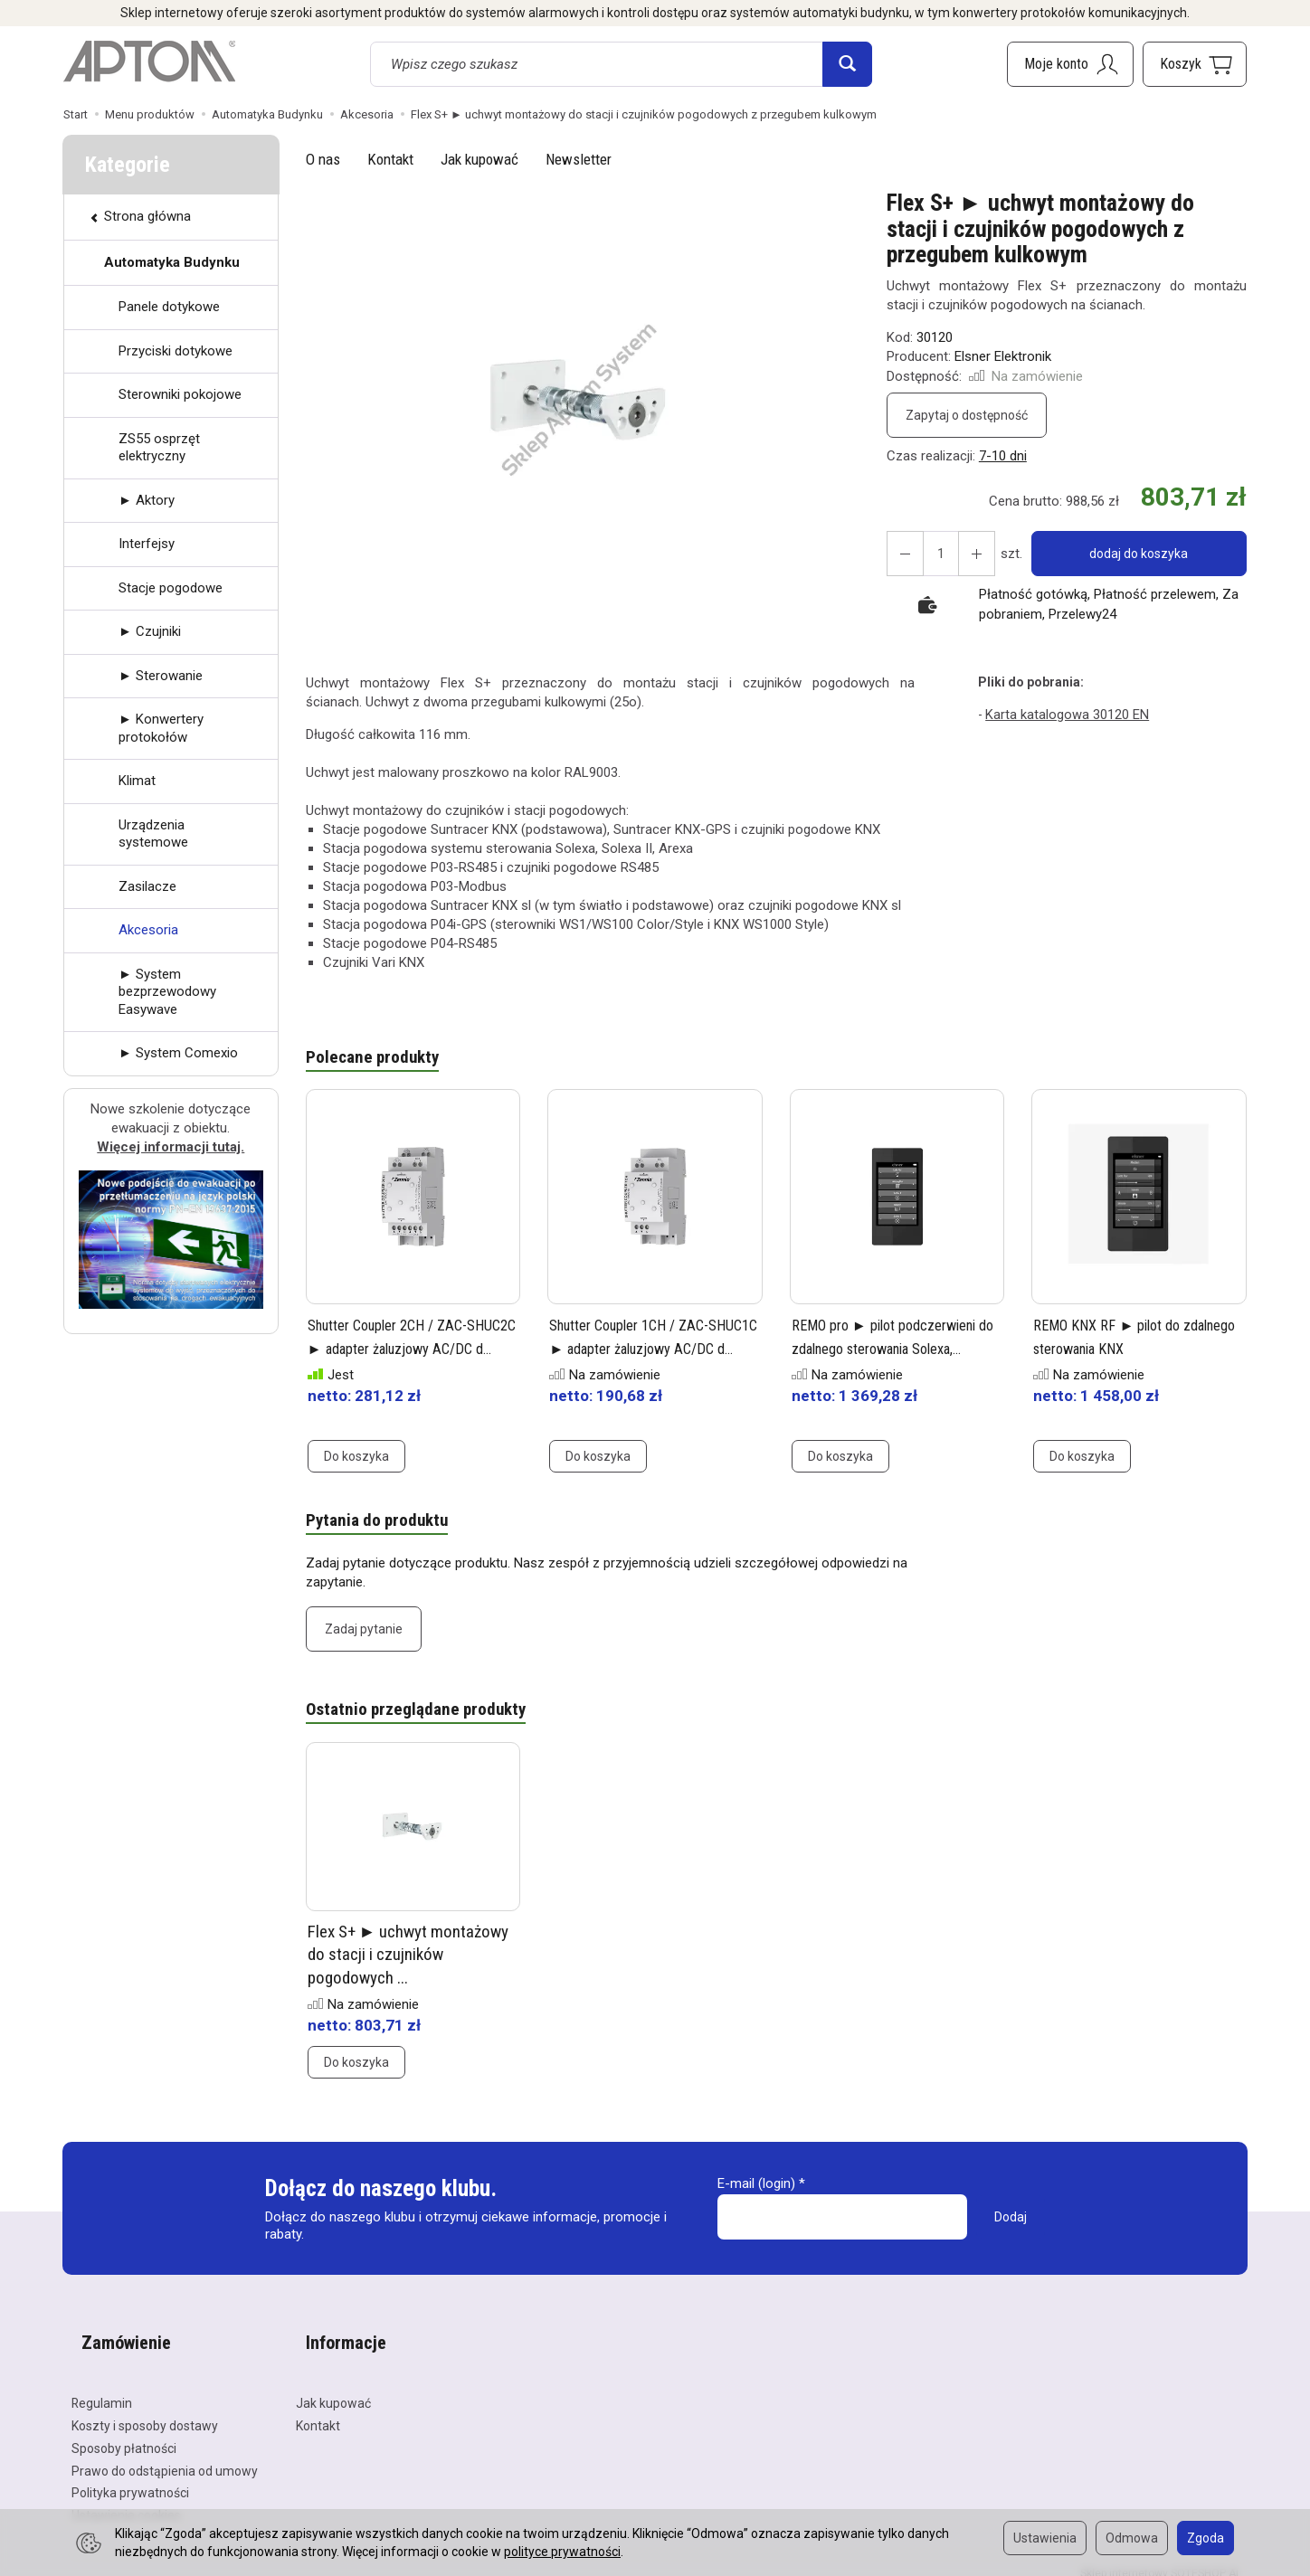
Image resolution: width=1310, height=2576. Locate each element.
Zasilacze (147, 886)
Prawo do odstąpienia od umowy (164, 2455)
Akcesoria (148, 930)
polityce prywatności (562, 2551)
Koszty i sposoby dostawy (144, 2410)
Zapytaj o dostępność (967, 415)
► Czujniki (150, 631)
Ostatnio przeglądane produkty (425, 1717)
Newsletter (579, 159)
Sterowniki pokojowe (180, 394)
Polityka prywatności (130, 2477)
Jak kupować (479, 159)
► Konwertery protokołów (161, 728)
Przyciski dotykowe (176, 351)
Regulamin (101, 2388)
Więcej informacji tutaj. (170, 1147)
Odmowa (1132, 2538)
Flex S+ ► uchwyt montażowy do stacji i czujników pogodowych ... (408, 1962)
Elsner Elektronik (1002, 356)
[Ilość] (934, 553)
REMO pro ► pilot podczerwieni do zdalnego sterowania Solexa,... (879, 1350)
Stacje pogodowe (171, 588)
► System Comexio (178, 1053)
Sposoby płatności (123, 2433)
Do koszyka (356, 1459)
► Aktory (147, 500)
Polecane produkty (378, 1059)
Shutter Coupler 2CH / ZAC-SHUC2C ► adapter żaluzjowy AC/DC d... (408, 1350)
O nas (323, 159)
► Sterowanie (161, 676)
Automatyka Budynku (172, 262)
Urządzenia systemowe (153, 834)
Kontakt (390, 159)
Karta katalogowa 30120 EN (1064, 713)
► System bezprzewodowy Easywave (167, 992)
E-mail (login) (756, 2191)
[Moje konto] (1070, 64)
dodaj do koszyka (1132, 553)
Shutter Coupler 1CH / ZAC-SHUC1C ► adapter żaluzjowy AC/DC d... (650, 1350)
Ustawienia (1045, 2538)
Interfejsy (147, 543)
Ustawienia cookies (126, 2500)
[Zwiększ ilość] (902, 553)
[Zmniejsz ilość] (967, 553)
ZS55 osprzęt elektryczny (159, 448)
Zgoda (1205, 2538)
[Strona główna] (149, 61)
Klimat (137, 780)
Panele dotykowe (169, 306)
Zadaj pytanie (364, 1634)
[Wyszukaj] (847, 64)
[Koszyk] (1195, 64)
